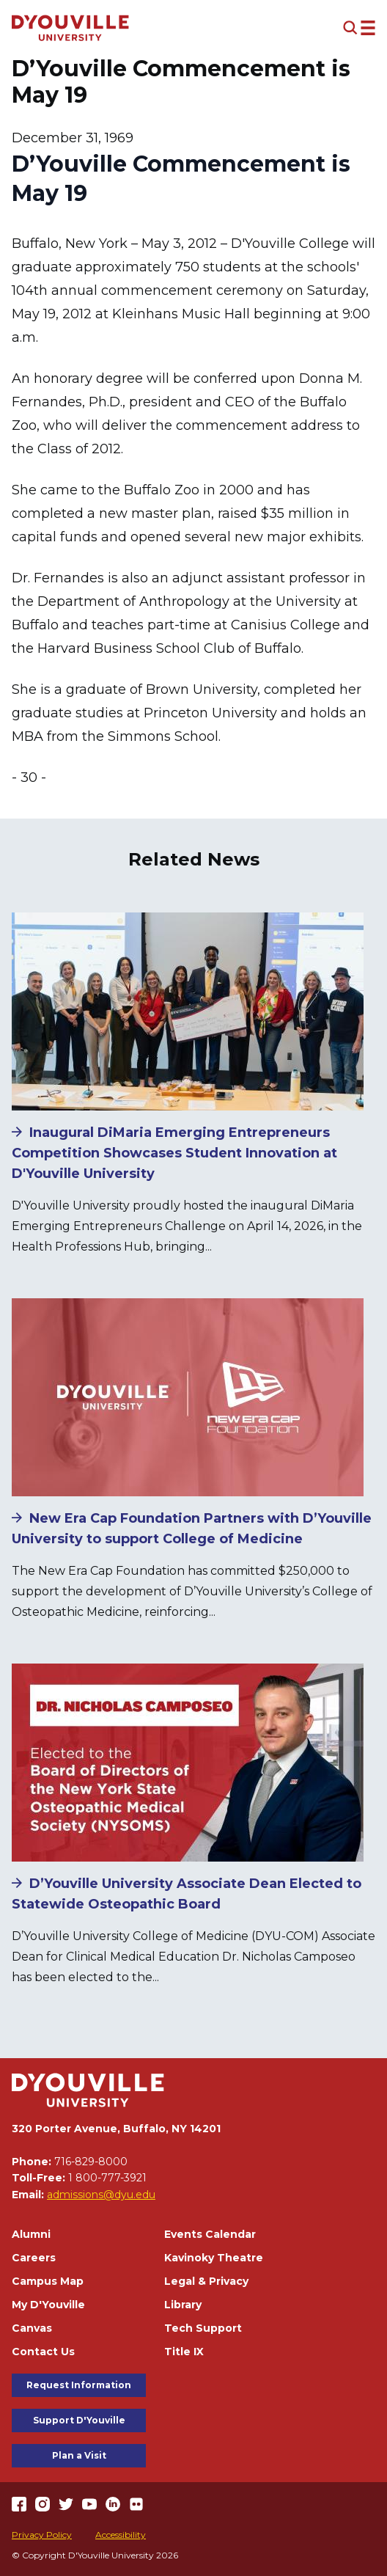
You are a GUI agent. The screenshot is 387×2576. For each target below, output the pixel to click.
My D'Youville (48, 2304)
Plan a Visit (79, 2455)
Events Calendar (210, 2234)
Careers (34, 2257)
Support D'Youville (79, 2420)
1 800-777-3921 (107, 2177)
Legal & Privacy (206, 2281)
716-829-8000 (91, 2161)
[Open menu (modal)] (359, 28)
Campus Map (48, 2281)
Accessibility (120, 2534)
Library (183, 2304)
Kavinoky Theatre (213, 2257)
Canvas (32, 2328)
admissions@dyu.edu (101, 2194)
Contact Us (43, 2351)
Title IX (184, 2351)
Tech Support (203, 2328)
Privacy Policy (42, 2534)
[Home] (70, 28)
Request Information (78, 2384)
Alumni (31, 2234)
